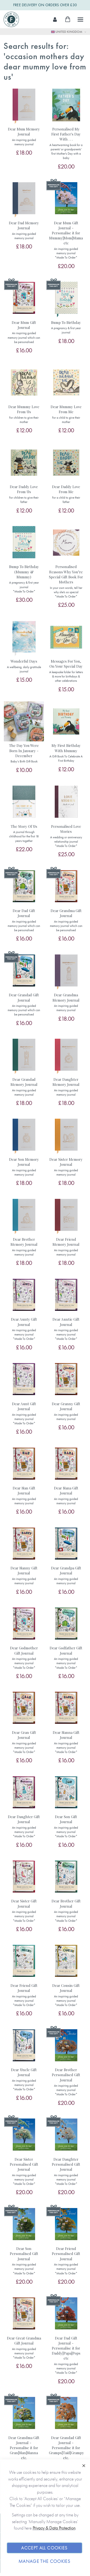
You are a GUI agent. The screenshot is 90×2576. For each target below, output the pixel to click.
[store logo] (11, 19)
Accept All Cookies (44, 2548)
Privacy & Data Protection (54, 2528)
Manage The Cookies (44, 2561)
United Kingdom (67, 31)
